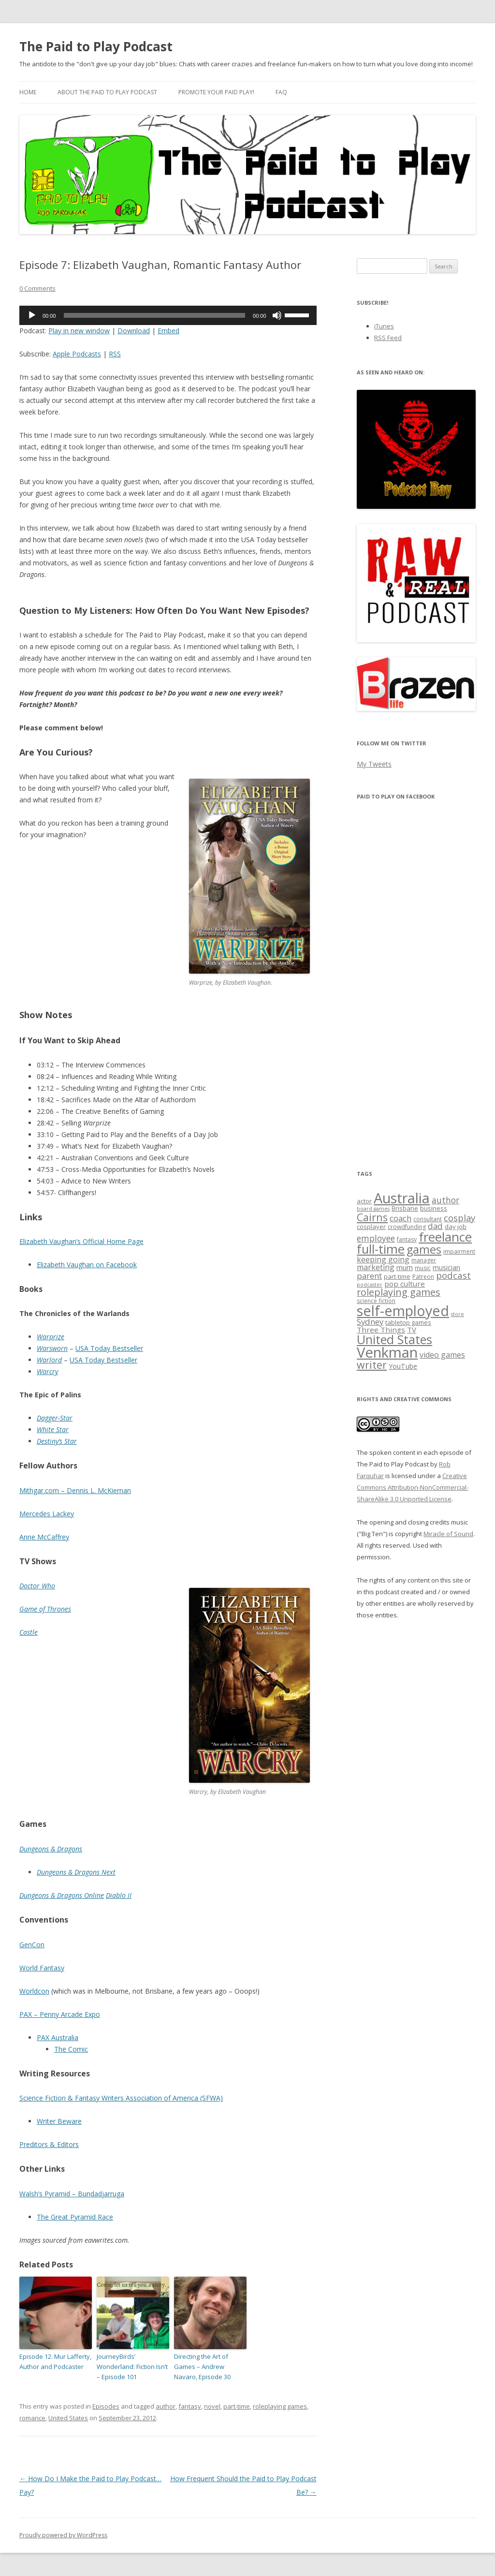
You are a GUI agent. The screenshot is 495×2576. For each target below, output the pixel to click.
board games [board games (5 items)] (373, 1208)
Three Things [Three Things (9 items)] (381, 1329)
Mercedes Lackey (46, 1513)
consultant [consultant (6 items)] (427, 1219)
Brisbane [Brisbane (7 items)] (405, 1208)
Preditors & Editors (49, 2144)
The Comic (71, 2049)
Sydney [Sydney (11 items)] (370, 1321)
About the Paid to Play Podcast (107, 92)
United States (68, 2417)
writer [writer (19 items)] (372, 1365)
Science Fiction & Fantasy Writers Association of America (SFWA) (121, 2097)
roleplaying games (280, 2406)
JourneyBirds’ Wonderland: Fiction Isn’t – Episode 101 (132, 2366)
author (165, 2406)
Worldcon (34, 1991)
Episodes (105, 2406)
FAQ (281, 92)
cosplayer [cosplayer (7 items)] (371, 1226)
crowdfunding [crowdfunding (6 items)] (407, 1227)
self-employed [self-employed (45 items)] (403, 1310)
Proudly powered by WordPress (63, 2535)
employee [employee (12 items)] (376, 1238)
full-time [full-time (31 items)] (381, 1249)
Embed (168, 330)
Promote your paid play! (216, 92)
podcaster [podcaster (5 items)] (369, 1284)
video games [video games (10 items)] (442, 1354)
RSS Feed (388, 337)
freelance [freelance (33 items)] (445, 1236)
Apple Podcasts (77, 353)
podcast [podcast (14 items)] (453, 1275)
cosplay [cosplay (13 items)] (459, 1218)
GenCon (31, 1944)
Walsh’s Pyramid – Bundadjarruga (71, 2193)
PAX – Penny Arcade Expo (59, 2014)
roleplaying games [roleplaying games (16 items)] (398, 1292)
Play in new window (79, 330)
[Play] (32, 315)
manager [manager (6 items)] (423, 1260)
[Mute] (277, 315)
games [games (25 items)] (424, 1249)
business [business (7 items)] (433, 1208)
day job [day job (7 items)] (455, 1226)
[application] (168, 315)
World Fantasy (41, 1967)
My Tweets (374, 764)
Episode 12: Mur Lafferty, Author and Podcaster (55, 2361)
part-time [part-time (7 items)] (397, 1276)
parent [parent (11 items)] (369, 1275)
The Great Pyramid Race (75, 2216)
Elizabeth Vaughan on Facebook (87, 1264)
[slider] (155, 315)
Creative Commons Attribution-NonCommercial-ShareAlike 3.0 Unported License (412, 1487)
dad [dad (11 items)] (435, 1225)
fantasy (189, 2406)
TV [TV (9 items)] (411, 1329)
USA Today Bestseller (109, 1348)
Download (133, 330)
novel (212, 2406)
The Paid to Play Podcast (96, 46)
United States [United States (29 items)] (394, 1339)
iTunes (384, 326)
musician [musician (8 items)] (446, 1267)
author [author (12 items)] (445, 1200)
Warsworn (52, 1348)
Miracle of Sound (448, 1533)
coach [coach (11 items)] (400, 1218)
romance (32, 2417)
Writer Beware (59, 2121)
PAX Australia (57, 2037)
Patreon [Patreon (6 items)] (423, 1277)
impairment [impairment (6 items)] (459, 1251)
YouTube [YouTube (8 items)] (403, 1366)
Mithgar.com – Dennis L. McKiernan (75, 1490)
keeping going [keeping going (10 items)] (383, 1259)
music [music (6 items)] (423, 1268)
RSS (115, 353)
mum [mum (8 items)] (404, 1267)
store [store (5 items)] (457, 1314)
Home (27, 92)
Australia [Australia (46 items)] (402, 1197)
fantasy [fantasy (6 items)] (407, 1239)
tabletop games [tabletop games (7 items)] (408, 1322)
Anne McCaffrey (44, 1536)
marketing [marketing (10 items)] (375, 1267)
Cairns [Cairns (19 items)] (372, 1217)
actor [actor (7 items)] (364, 1201)
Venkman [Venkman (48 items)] (387, 1352)
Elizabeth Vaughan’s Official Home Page (81, 1241)
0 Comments (37, 288)
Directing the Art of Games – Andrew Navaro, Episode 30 (202, 2366)
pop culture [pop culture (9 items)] (404, 1283)
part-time (236, 2406)
